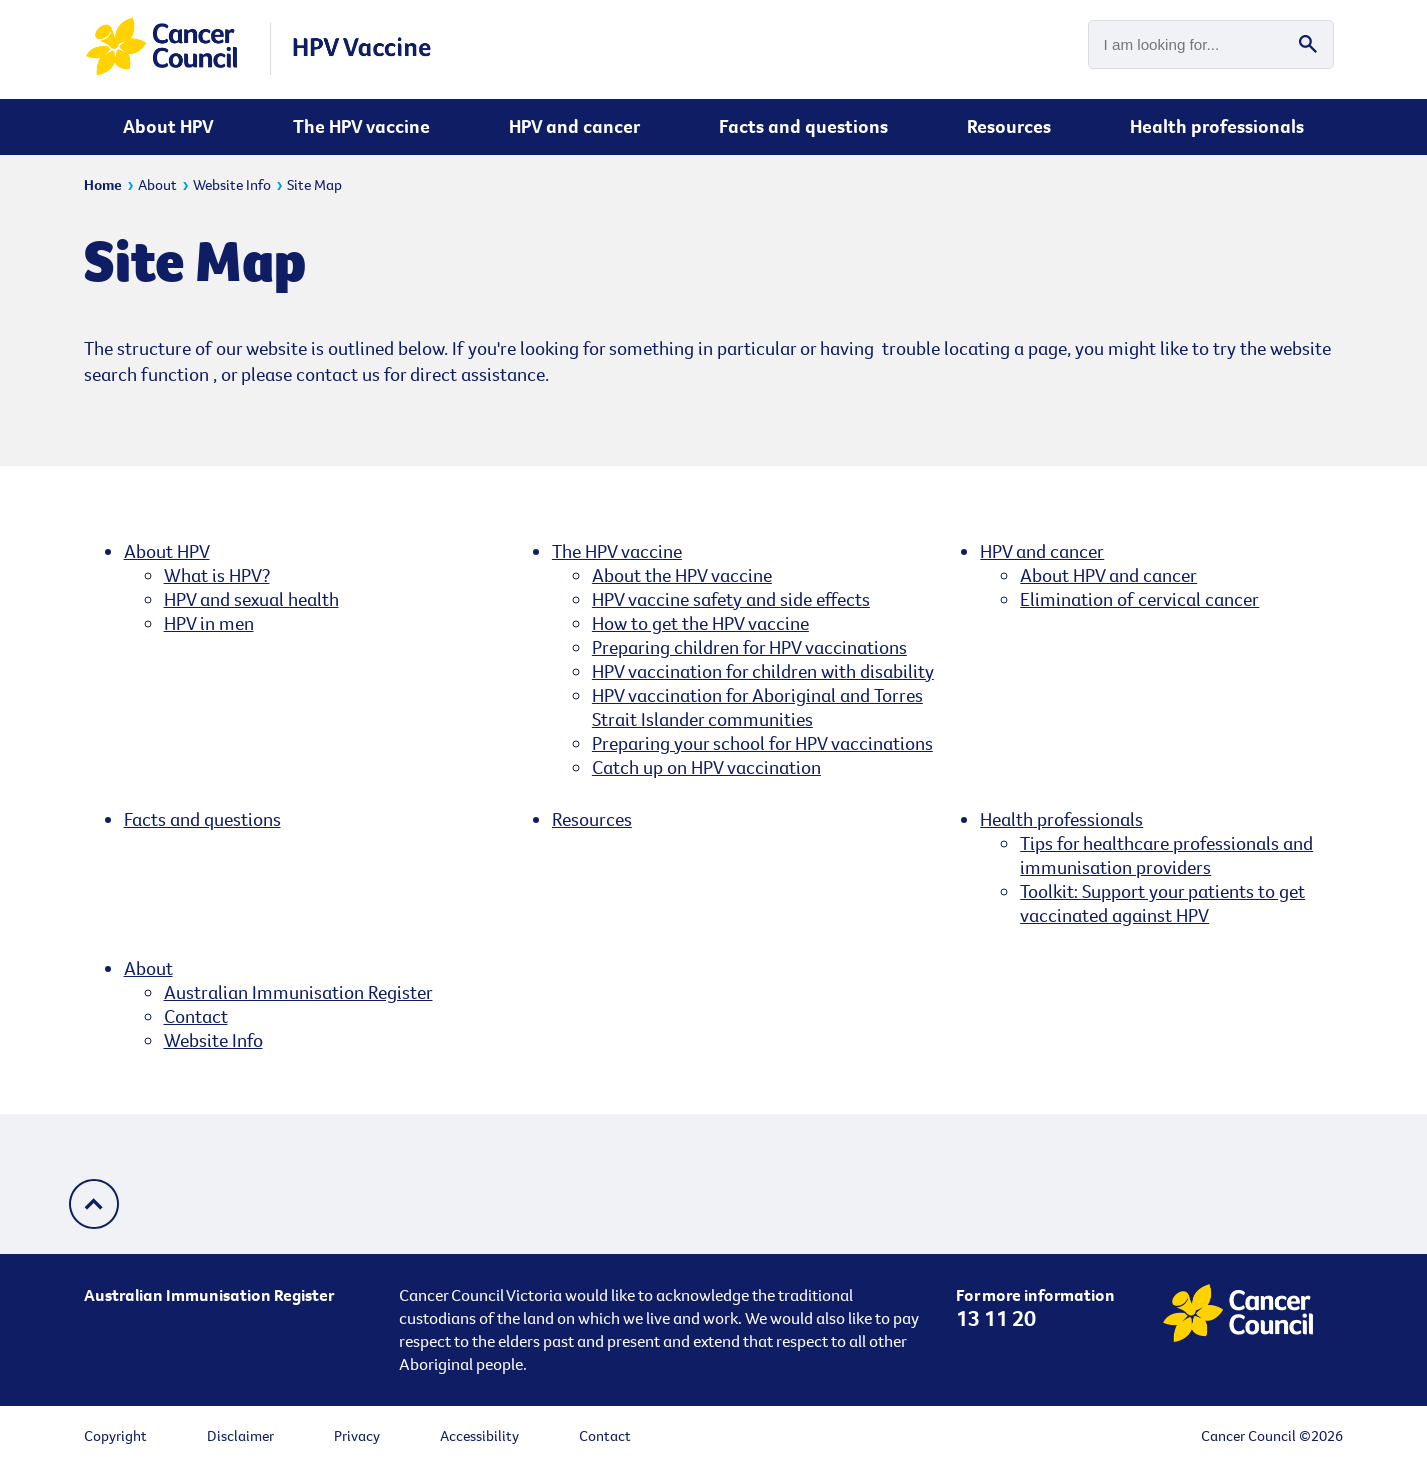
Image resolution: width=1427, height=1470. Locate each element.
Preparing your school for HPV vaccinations (762, 743)
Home (103, 184)
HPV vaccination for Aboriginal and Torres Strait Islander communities (757, 707)
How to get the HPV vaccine (700, 623)
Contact (196, 1016)
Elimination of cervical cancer (1139, 599)
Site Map (314, 184)
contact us (338, 374)
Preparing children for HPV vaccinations (749, 647)
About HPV (168, 126)
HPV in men (209, 623)
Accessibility (479, 1435)
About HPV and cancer (1108, 575)
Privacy (357, 1435)
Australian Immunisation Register (298, 992)
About (157, 184)
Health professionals (1217, 126)
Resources (1009, 126)
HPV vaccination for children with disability (763, 671)
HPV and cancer (574, 126)
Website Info (232, 184)
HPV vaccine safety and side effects (731, 599)
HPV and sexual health (251, 599)
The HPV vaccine (361, 126)
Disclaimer (240, 1435)
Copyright (115, 1435)
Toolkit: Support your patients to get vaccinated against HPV (1162, 903)
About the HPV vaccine (682, 575)
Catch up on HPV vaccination (706, 767)
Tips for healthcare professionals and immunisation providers (1166, 855)
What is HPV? (217, 575)
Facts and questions (803, 126)
